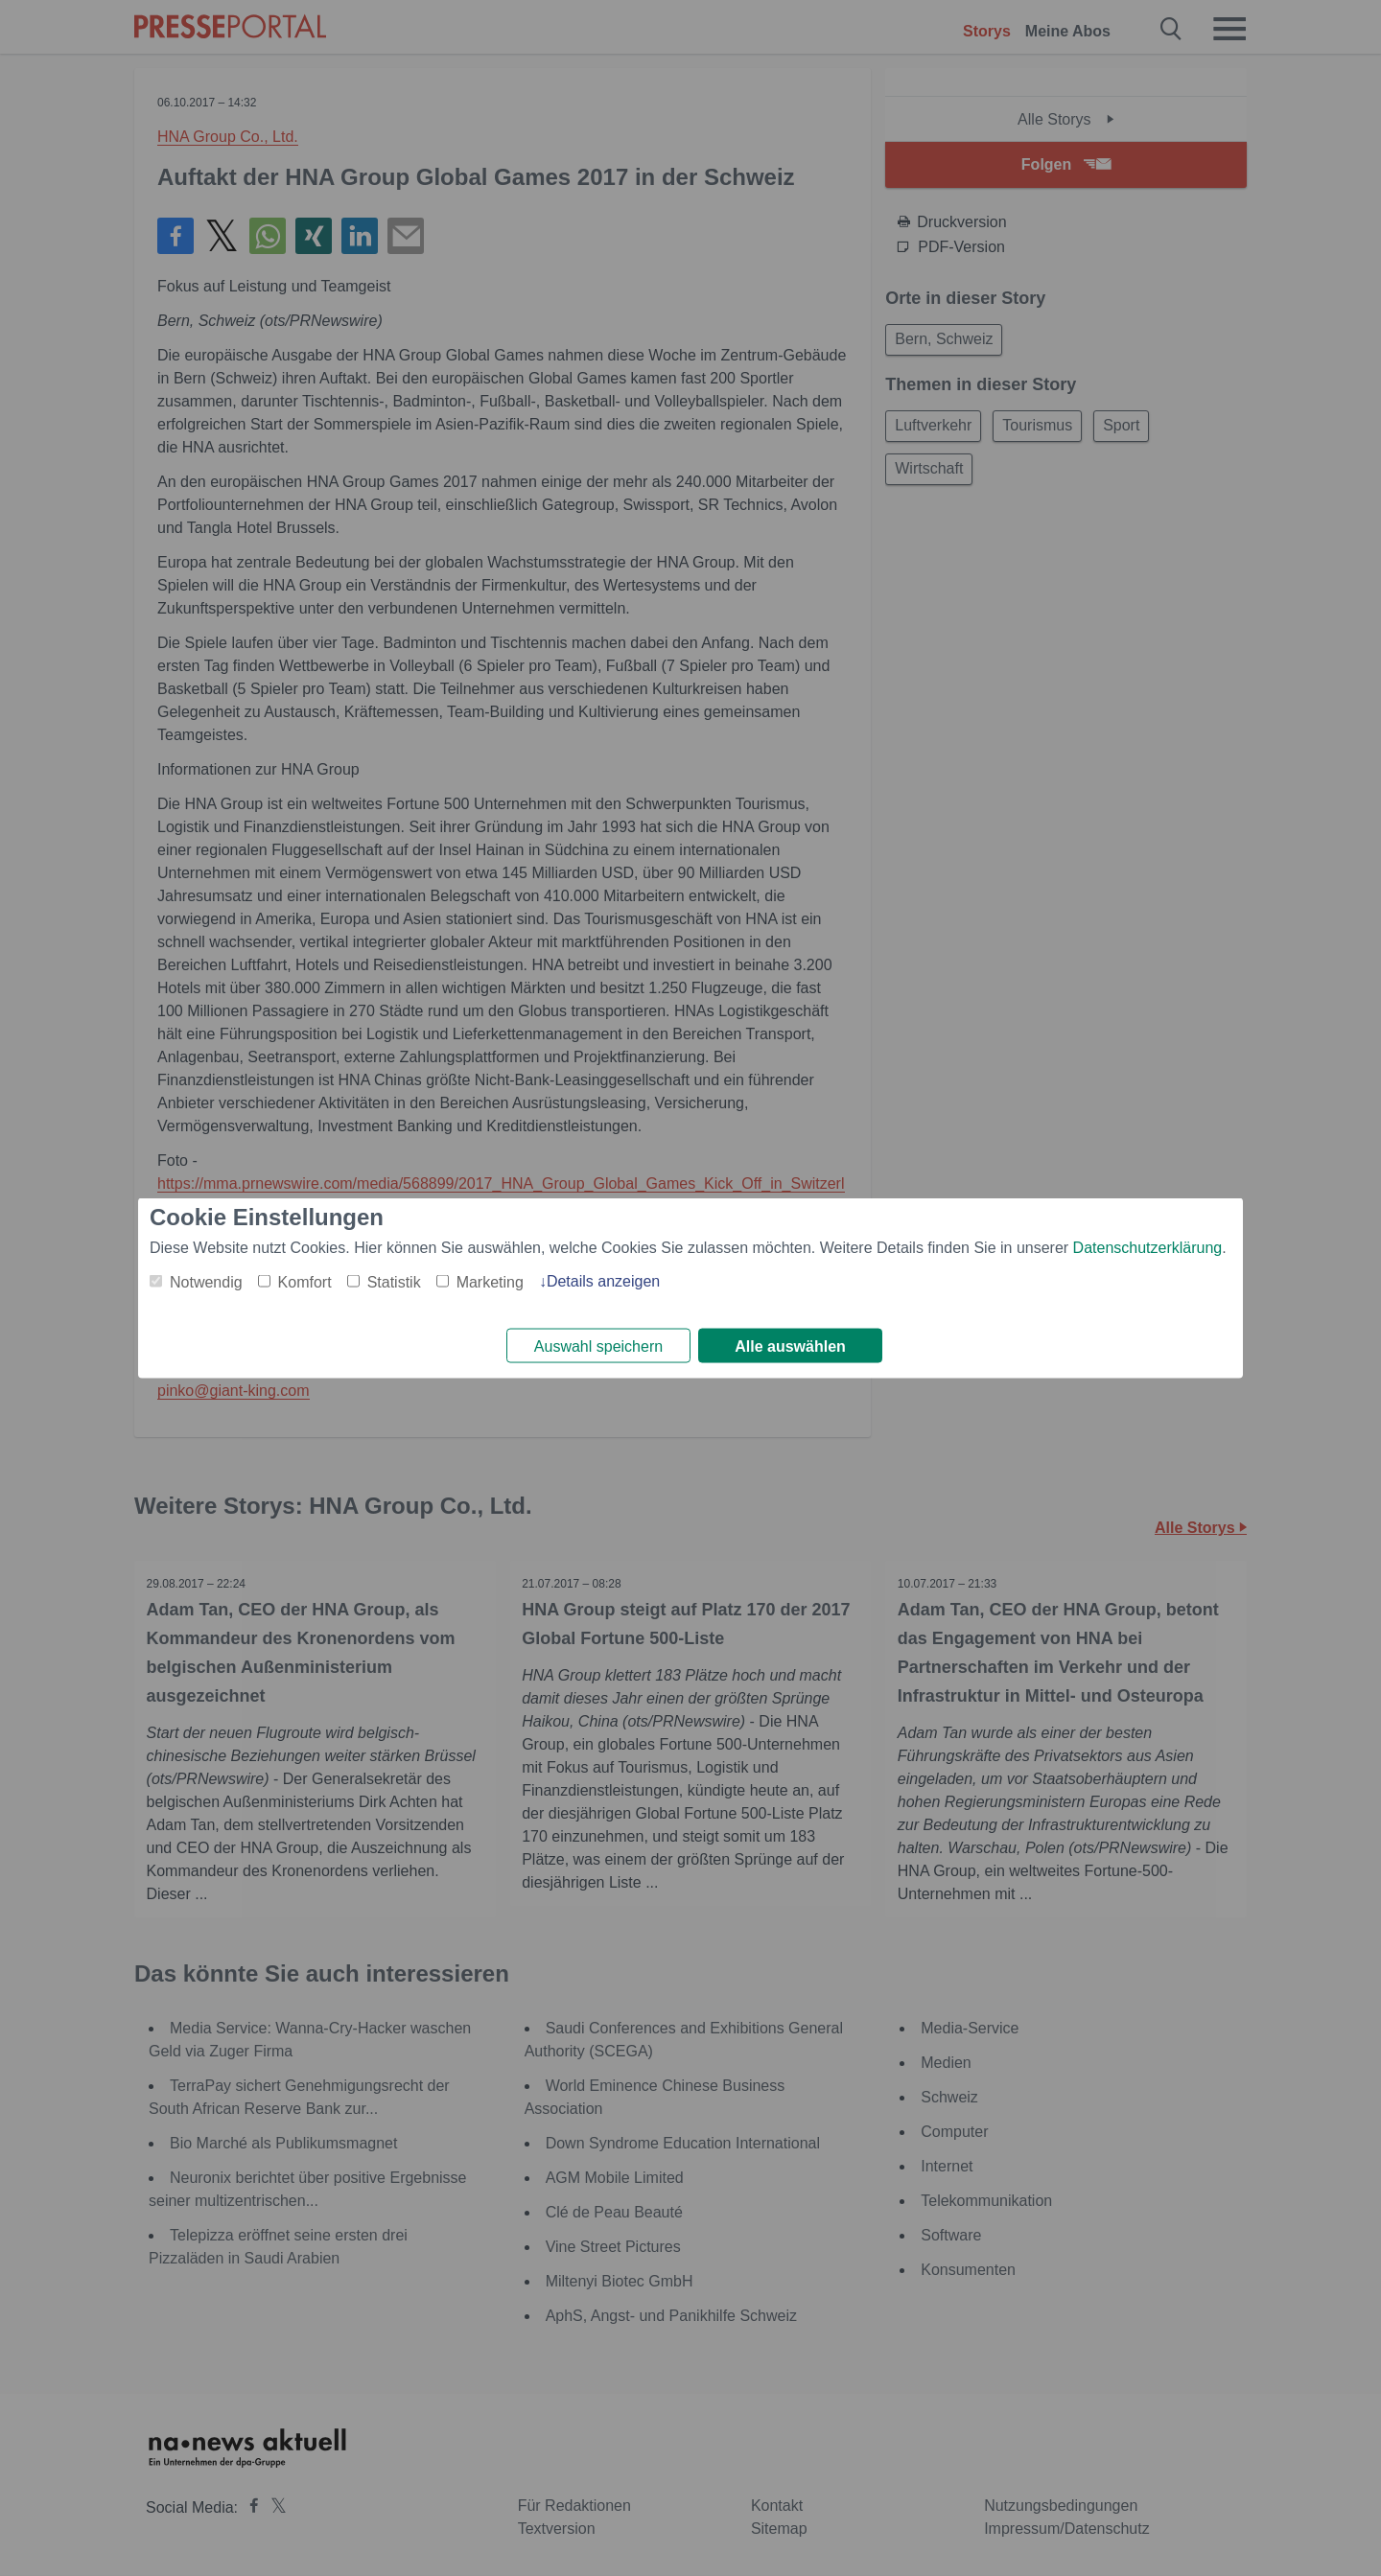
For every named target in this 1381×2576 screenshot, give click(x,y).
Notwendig (206, 1280)
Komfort (305, 1280)
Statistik (394, 1280)
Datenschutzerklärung (1148, 1246)
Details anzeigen (603, 1279)
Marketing (490, 1280)
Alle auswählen (790, 1346)
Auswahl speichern (598, 1346)
